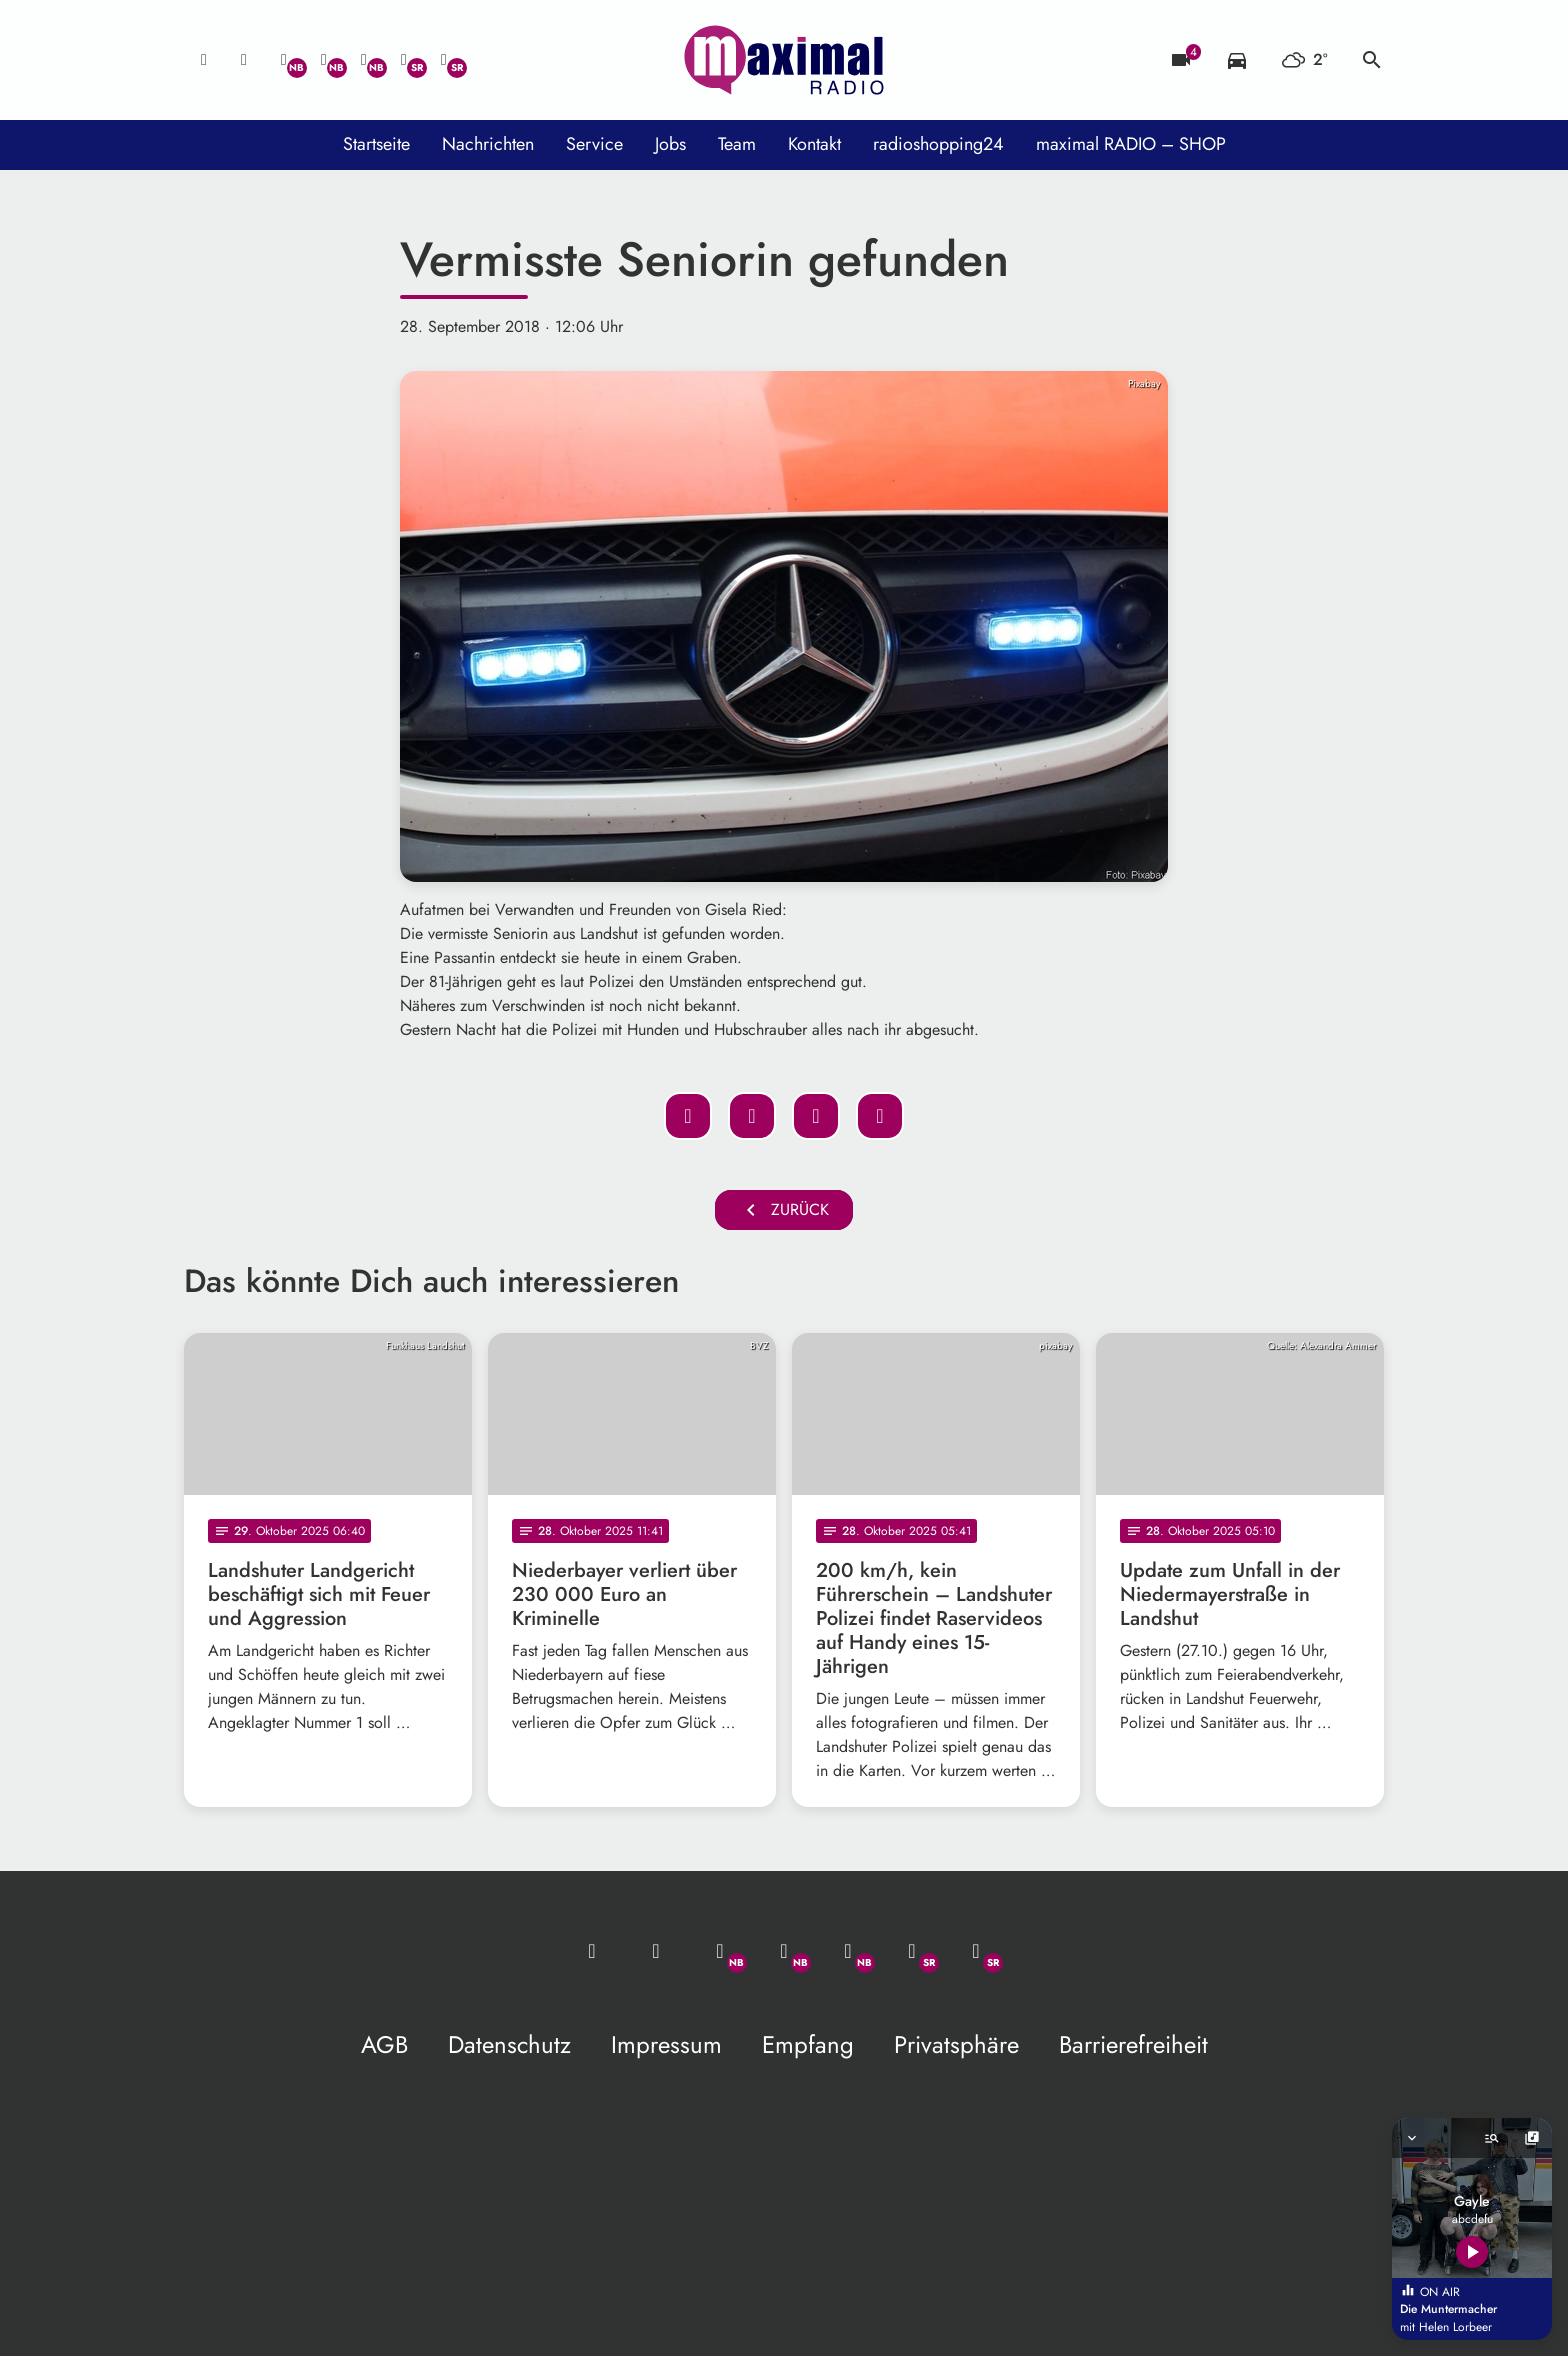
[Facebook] (324, 60)
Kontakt (814, 144)
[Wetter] (1304, 60)
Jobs (670, 144)
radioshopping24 (938, 144)
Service (594, 144)
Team (737, 144)
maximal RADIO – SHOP (1131, 144)
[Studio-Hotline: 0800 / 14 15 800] (244, 60)
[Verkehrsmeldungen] (1237, 60)
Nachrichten (488, 144)
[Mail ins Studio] (204, 60)
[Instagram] (364, 60)
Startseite (376, 144)
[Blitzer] (1181, 60)
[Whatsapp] (284, 60)
